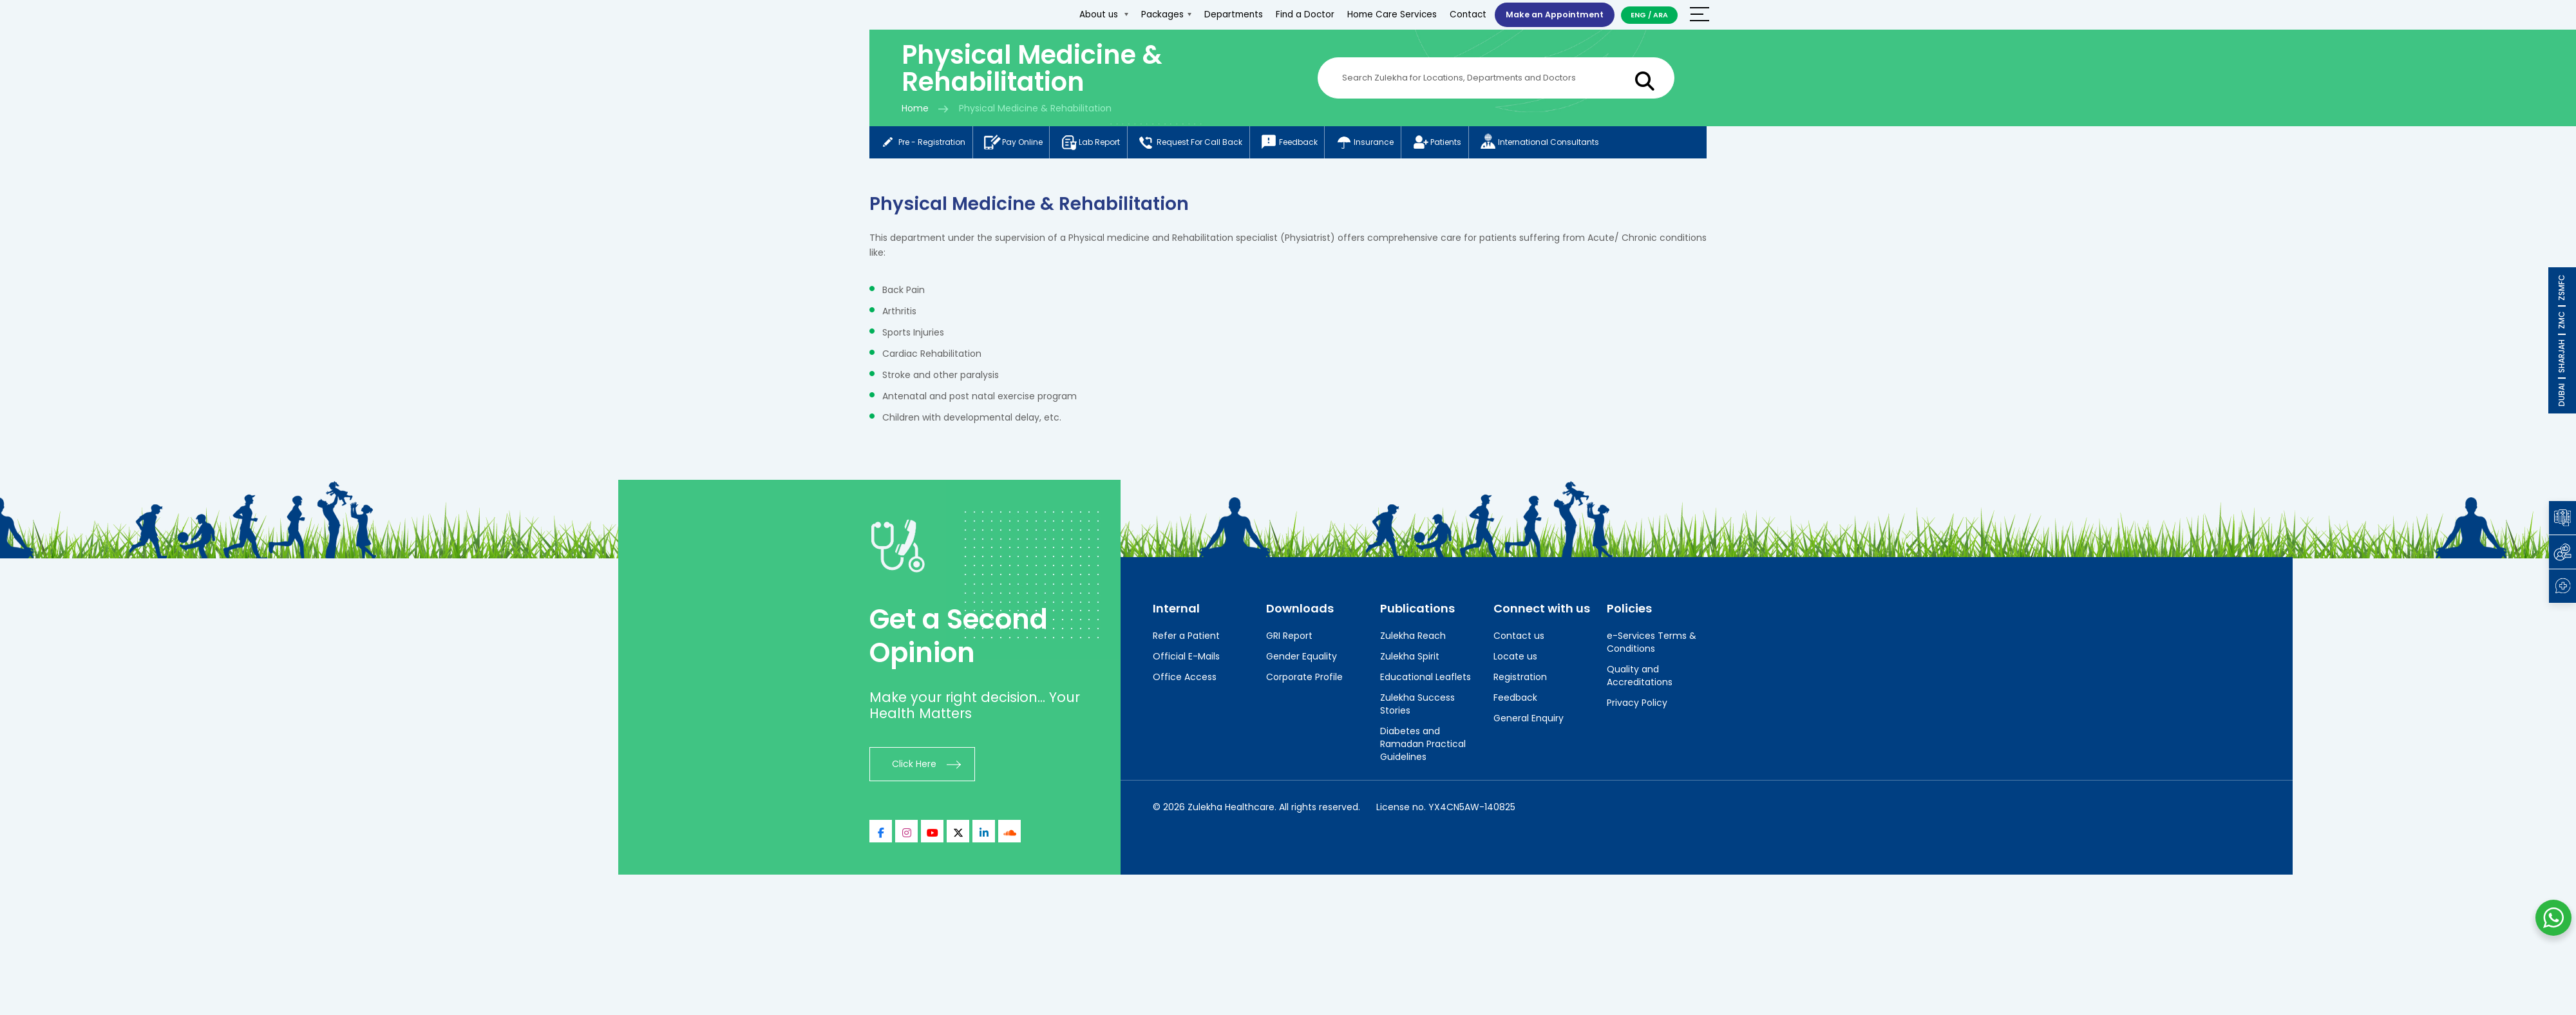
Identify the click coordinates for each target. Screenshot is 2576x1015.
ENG (1638, 15)
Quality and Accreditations (1639, 678)
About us (1095, 14)
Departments (1225, 14)
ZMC (2561, 320)
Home (915, 108)
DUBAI (2561, 394)
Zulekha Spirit (1409, 658)
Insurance (1399, 144)
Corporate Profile (1304, 679)
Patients (1478, 144)
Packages (1158, 14)
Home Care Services (1383, 14)
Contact (1459, 14)
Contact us (1518, 638)
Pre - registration (924, 144)
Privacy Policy (1637, 705)
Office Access (1185, 679)
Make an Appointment (1550, 14)
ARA (1660, 15)
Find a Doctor (1296, 14)
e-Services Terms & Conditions (1651, 645)
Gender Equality (1301, 658)
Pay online (1021, 144)
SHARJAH (2561, 356)
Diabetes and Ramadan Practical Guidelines (1423, 746)
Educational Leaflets (1425, 679)
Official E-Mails (1186, 658)
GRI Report (1289, 638)
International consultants (1587, 144)
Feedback (1317, 144)
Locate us (1515, 658)
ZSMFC (2561, 287)
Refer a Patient (1186, 638)
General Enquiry (1528, 720)
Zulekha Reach (1413, 638)
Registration (1520, 679)
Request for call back (1211, 144)
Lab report (1105, 144)
